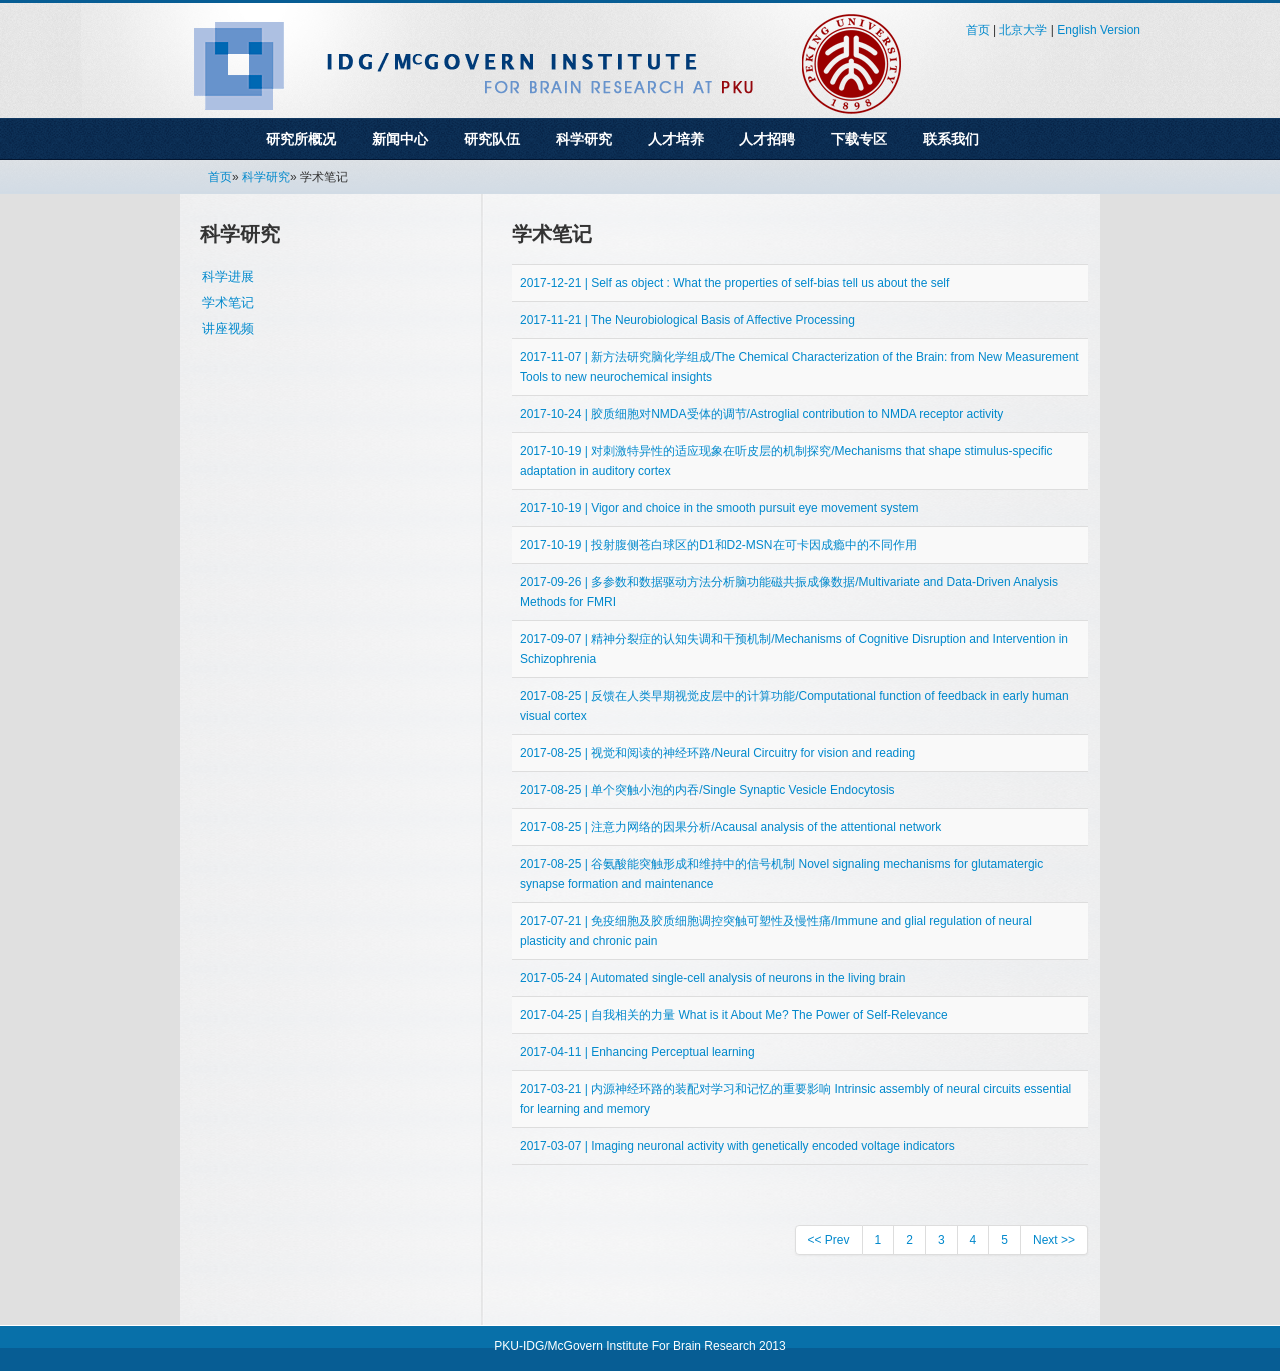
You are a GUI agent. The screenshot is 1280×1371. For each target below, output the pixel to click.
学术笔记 (228, 302)
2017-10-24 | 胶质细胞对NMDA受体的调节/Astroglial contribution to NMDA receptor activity (761, 414)
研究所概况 (301, 139)
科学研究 (584, 139)
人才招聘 (767, 139)
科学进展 (228, 276)
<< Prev (829, 1240)
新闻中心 (400, 139)
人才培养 (676, 139)
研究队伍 (492, 139)
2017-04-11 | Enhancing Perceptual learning (637, 1052)
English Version (1098, 30)
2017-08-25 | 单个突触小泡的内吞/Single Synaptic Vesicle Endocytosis (707, 790)
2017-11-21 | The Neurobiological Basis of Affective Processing (687, 320)
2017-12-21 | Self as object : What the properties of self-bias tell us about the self (734, 283)
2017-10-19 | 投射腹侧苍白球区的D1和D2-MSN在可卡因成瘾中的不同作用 (718, 545)
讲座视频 (228, 328)
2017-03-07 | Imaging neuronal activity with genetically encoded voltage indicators (737, 1146)
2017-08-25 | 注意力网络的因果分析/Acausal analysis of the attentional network (730, 827)
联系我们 (951, 139)
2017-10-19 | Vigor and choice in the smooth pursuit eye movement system (719, 508)
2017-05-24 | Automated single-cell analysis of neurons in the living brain (712, 978)
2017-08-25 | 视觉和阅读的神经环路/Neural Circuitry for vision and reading (717, 753)
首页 (978, 30)
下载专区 (859, 139)
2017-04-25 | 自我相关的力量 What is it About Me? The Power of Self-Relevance (734, 1015)
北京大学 (1023, 30)
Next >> (1054, 1240)
